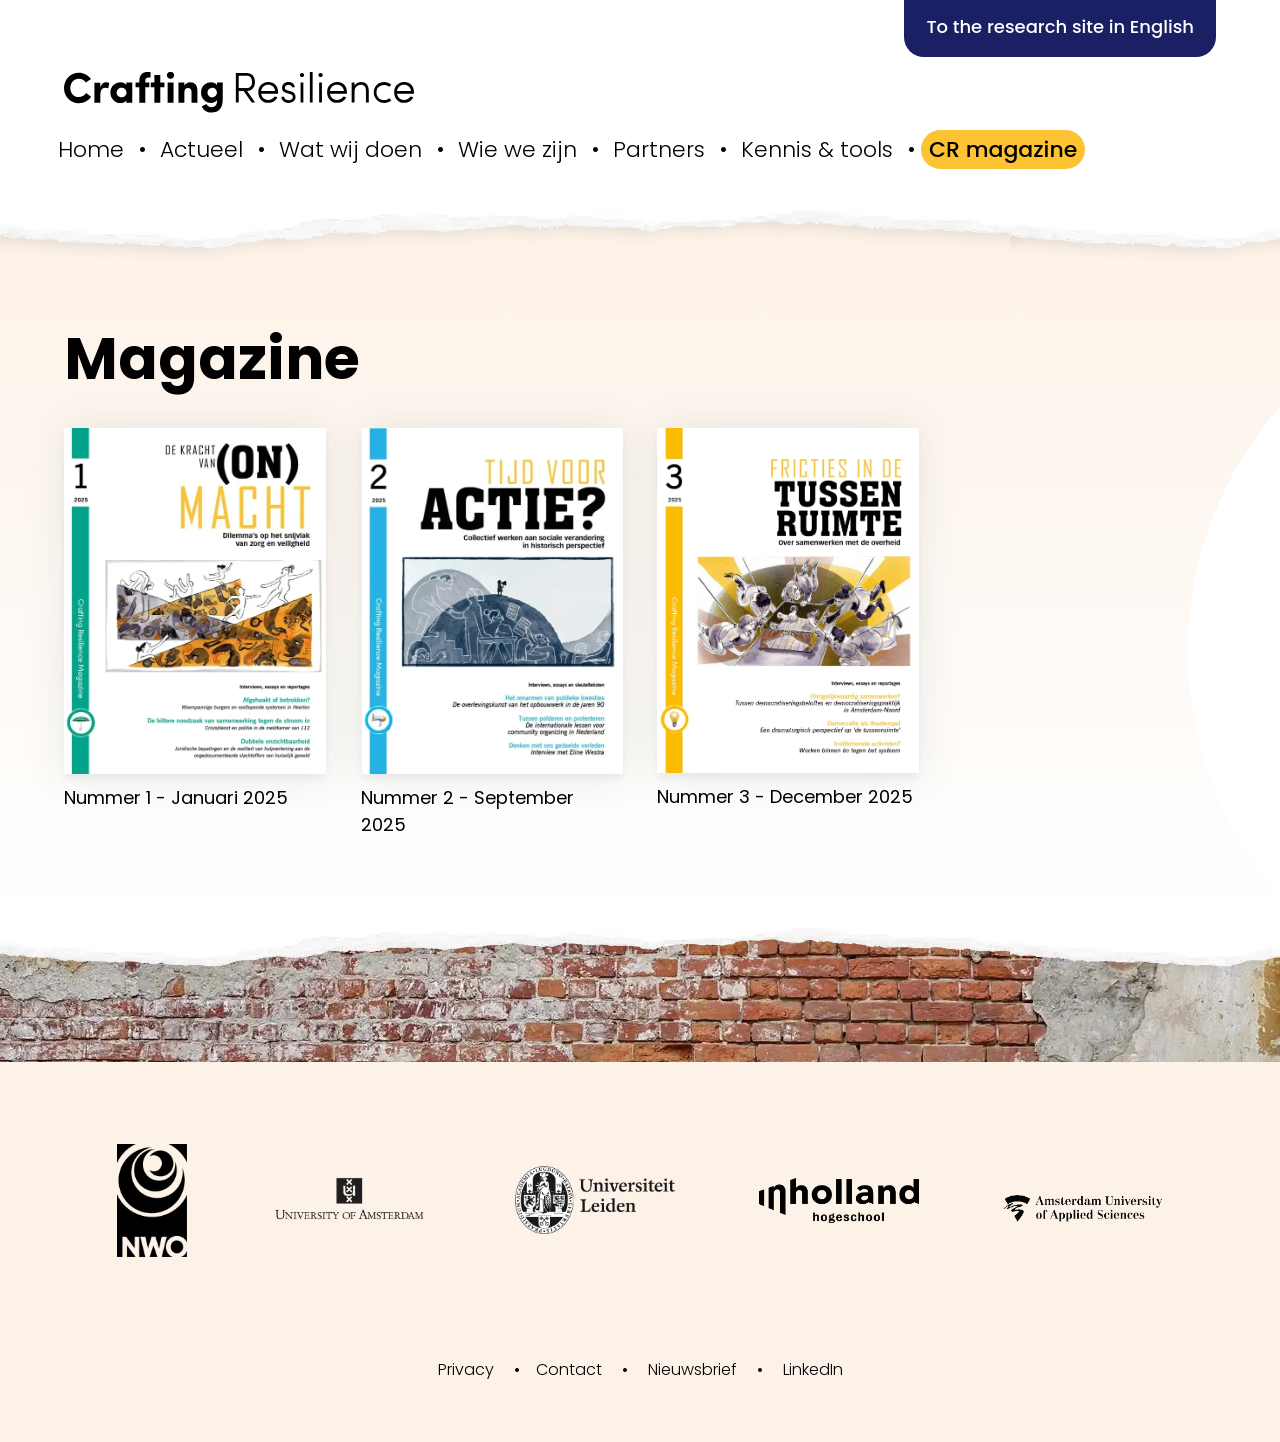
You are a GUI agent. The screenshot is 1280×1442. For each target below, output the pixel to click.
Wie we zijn (517, 149)
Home (91, 149)
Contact (569, 1369)
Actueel (201, 149)
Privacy (466, 1369)
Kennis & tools (817, 149)
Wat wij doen (350, 149)
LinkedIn (813, 1369)
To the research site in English (1060, 26)
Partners (659, 149)
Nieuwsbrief (692, 1369)
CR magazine (1003, 149)
